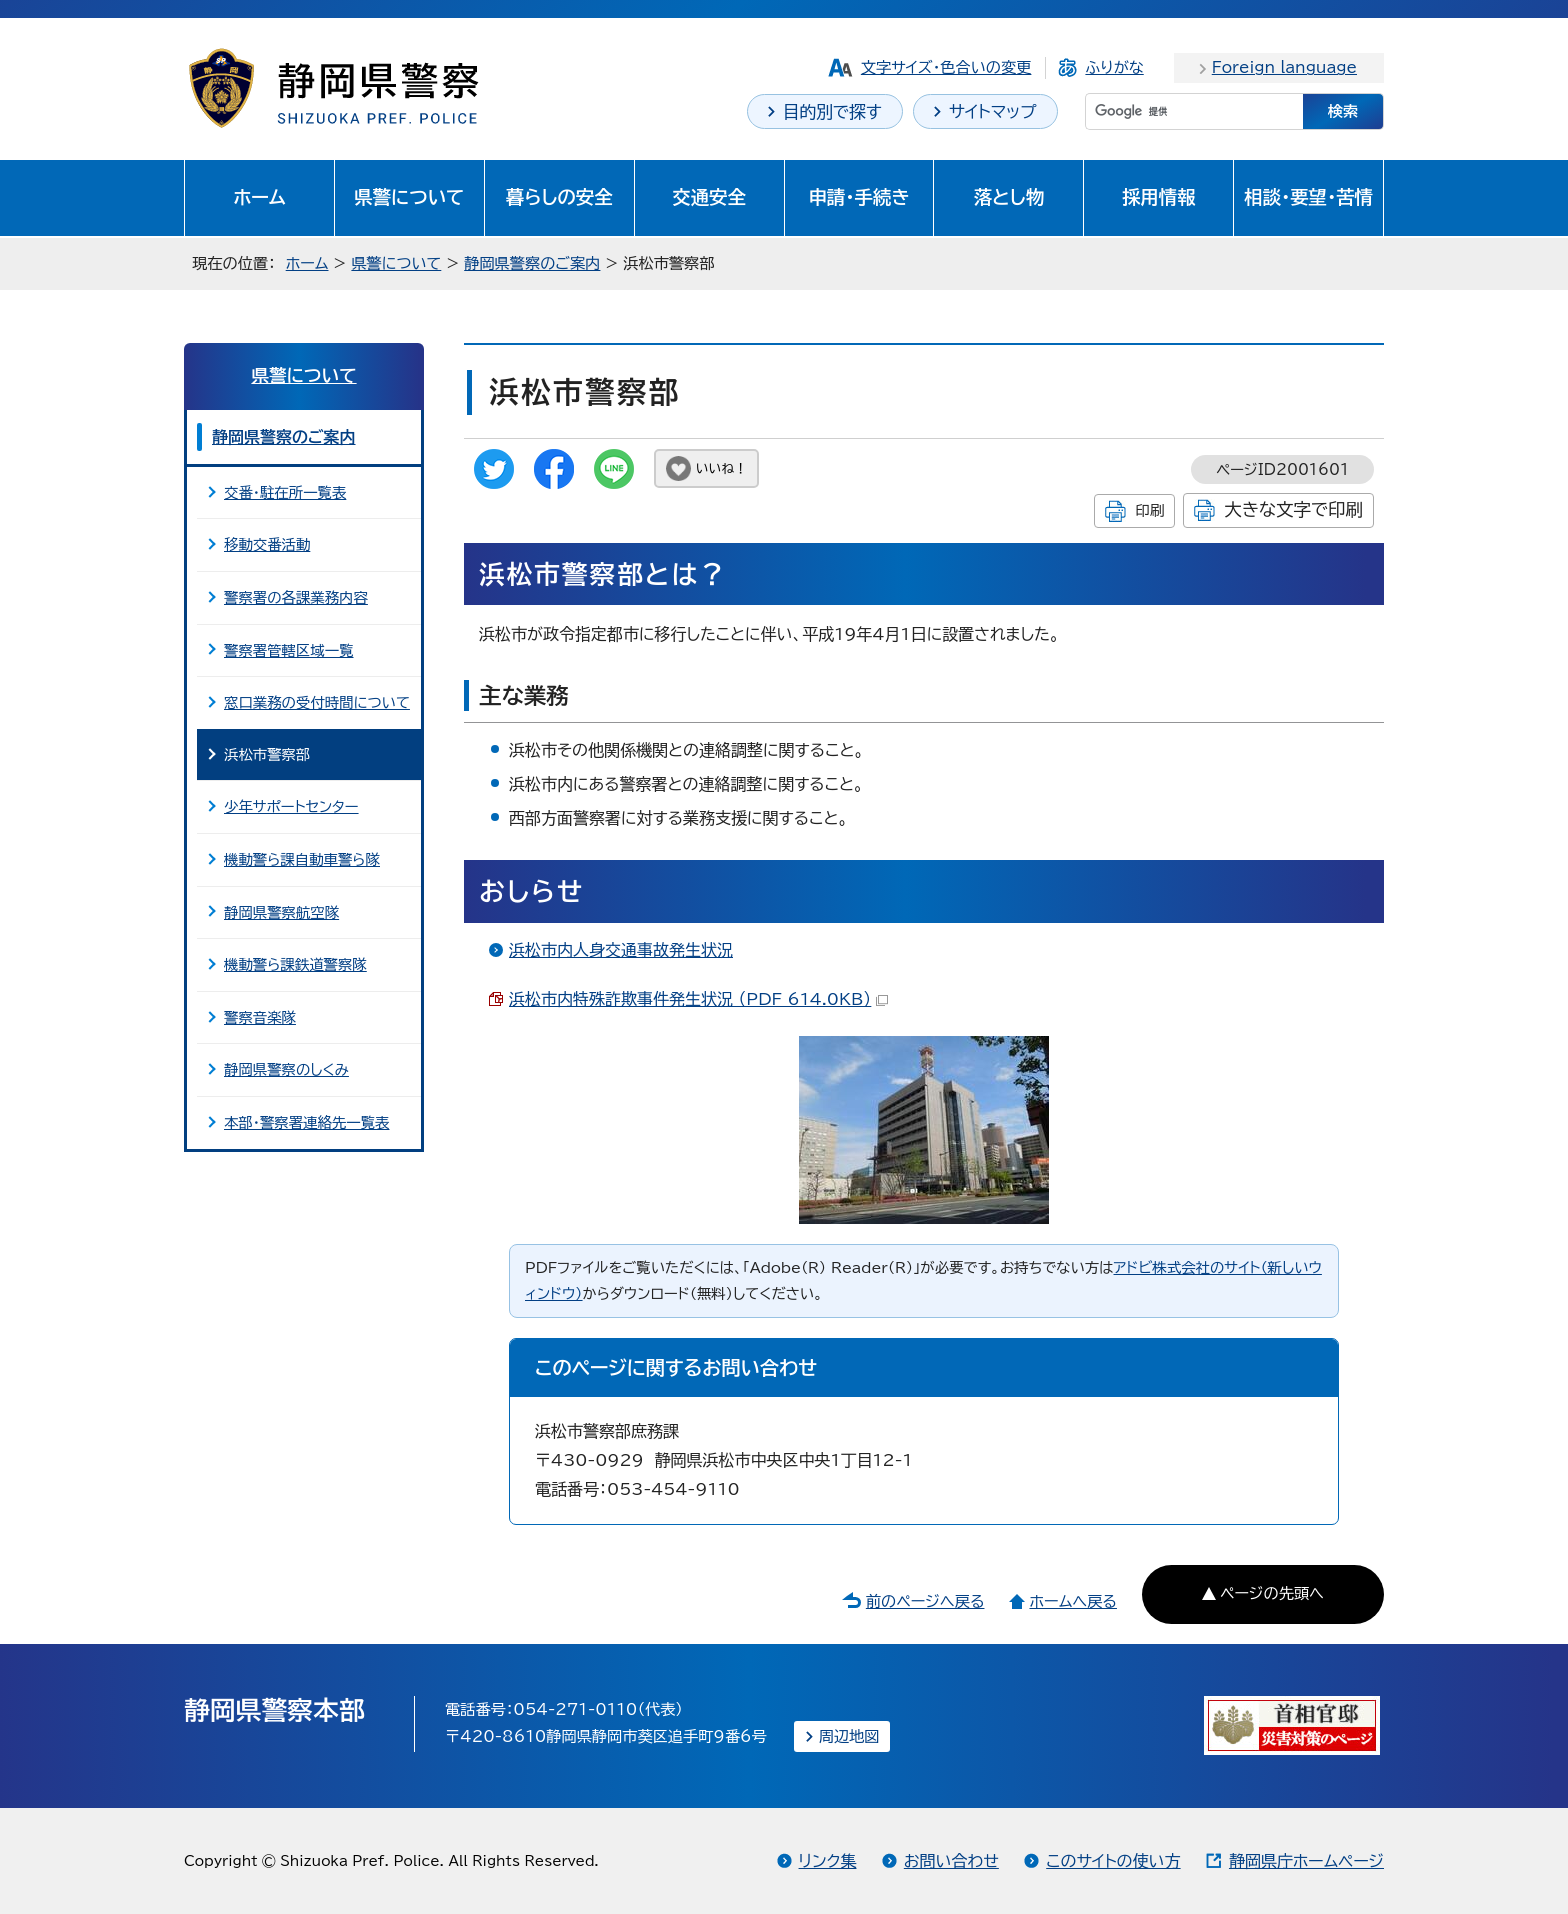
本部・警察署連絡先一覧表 (307, 1122)
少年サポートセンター (291, 806)
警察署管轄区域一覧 (289, 650)
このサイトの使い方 (1113, 1861)
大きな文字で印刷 (1293, 509)
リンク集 (828, 1861)
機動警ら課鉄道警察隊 (295, 964)
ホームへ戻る (1072, 1601)
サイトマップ (993, 111)
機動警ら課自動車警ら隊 (302, 859)
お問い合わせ (951, 1861)
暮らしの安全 (559, 197)
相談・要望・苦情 (1308, 197)
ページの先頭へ (1272, 1593)
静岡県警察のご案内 (532, 263)
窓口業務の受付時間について (317, 702)
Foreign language (1284, 67)
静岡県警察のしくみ (286, 1069)
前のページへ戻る (925, 1601)
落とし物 (1009, 197)
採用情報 (1159, 197)
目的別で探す (832, 111)
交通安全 (709, 197)
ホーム (259, 197)
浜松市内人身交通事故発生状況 (621, 950)
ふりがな (1114, 67)
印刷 (1149, 510)
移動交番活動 (267, 544)
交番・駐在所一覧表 (285, 492)
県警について (409, 197)
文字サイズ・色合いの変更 (946, 67)
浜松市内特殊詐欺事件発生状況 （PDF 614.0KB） (698, 999)
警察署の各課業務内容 (296, 597)
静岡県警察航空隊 (281, 912)
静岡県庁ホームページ (1306, 1861)
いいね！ (721, 468)
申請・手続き (858, 197)
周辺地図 (849, 1736)
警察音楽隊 (260, 1017)
